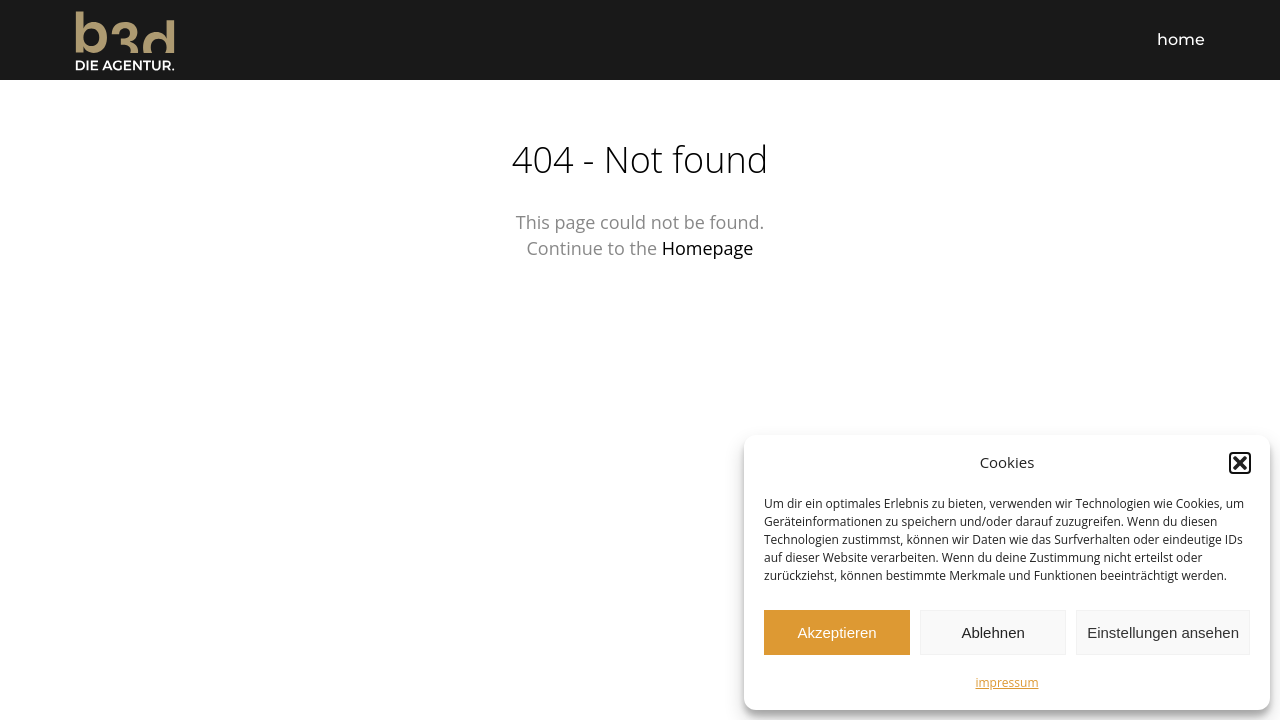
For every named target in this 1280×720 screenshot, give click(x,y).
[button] (1240, 463)
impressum (1006, 682)
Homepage (708, 248)
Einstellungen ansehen (1163, 632)
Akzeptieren (836, 632)
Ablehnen (992, 632)
